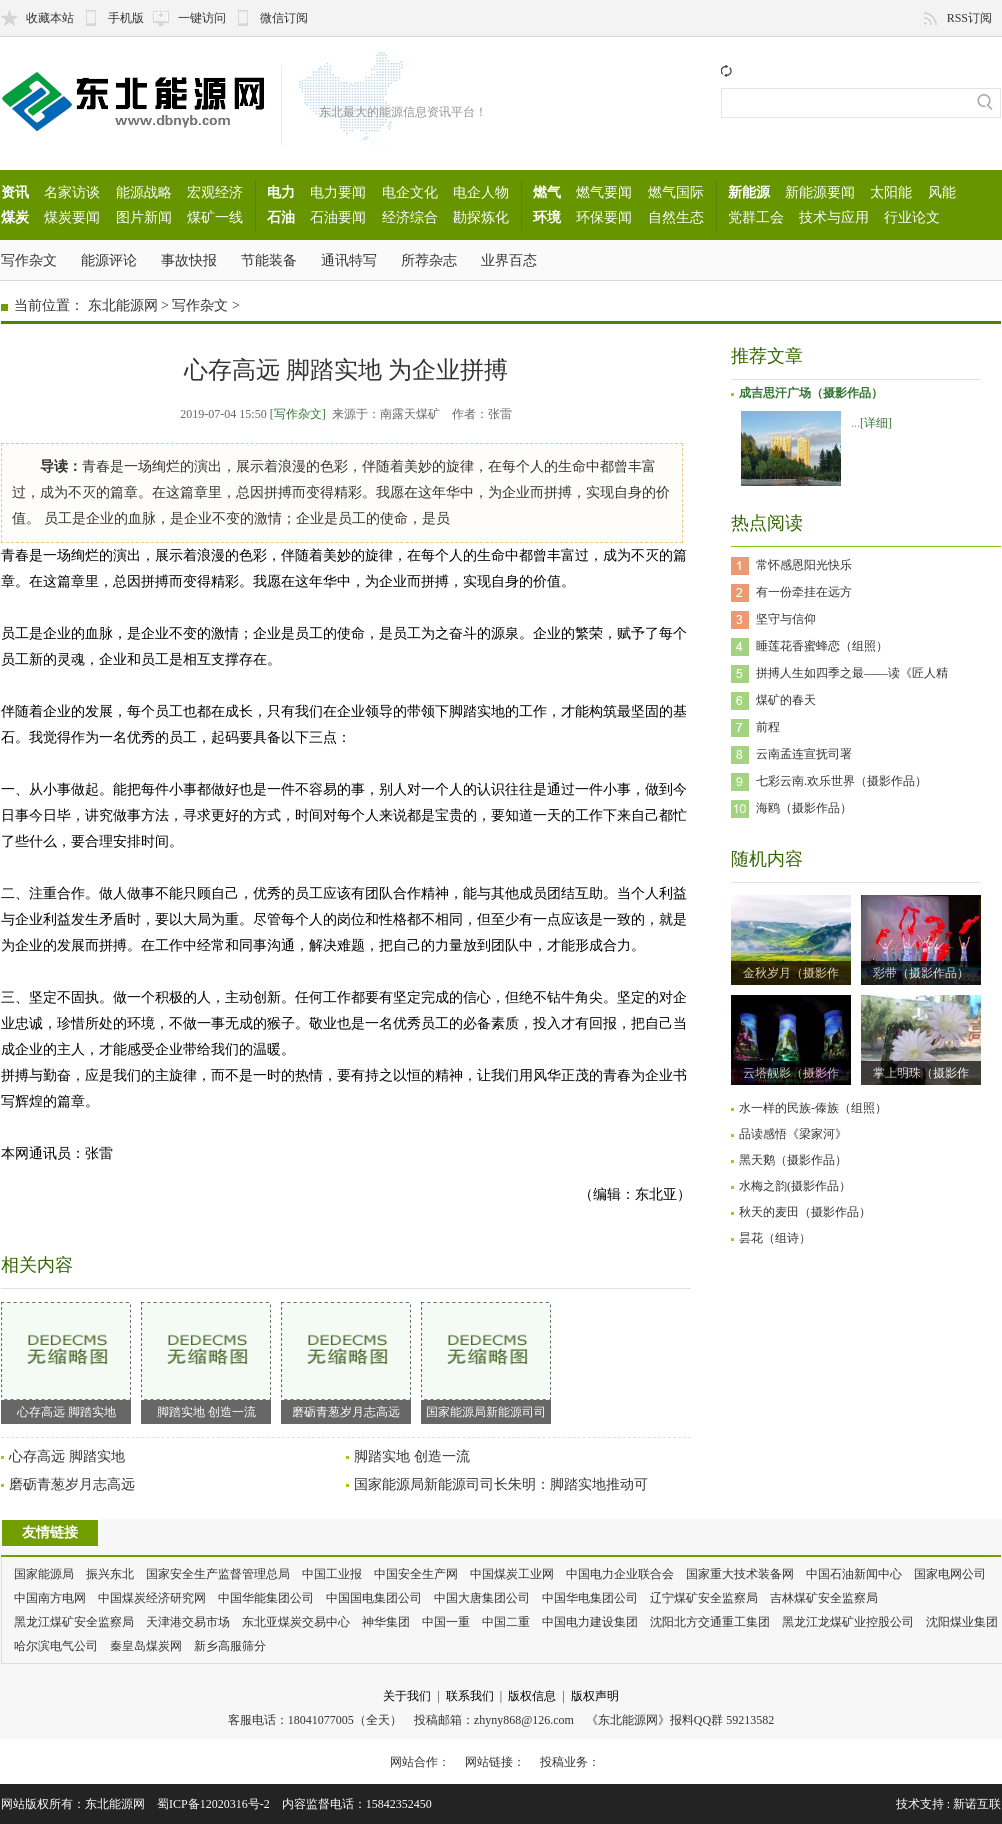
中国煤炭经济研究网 (152, 1598)
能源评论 (109, 260)
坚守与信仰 (786, 619)
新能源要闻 (820, 192)
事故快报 (189, 260)
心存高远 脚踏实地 (66, 1360)
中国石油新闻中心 (854, 1574)
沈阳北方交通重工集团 (710, 1622)
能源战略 (144, 192)
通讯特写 (349, 260)
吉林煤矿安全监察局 (824, 1598)
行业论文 (912, 217)
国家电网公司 (950, 1574)
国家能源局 (44, 1574)
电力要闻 (338, 192)
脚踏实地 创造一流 (206, 1360)
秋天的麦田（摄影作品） (805, 1212)
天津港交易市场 (188, 1622)
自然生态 (676, 217)
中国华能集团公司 (266, 1598)
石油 (281, 217)
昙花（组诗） (775, 1238)
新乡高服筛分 (230, 1646)
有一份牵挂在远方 (804, 592)
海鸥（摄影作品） (804, 808)
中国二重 (506, 1622)
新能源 (749, 192)
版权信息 (532, 1696)
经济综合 (410, 217)
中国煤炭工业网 (512, 1574)
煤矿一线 (215, 217)
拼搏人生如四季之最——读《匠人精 (852, 673)
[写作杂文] (298, 414)
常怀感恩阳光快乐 (804, 565)
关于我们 (407, 1696)
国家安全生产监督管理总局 (218, 1574)
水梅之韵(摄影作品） (795, 1186)
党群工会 (756, 217)
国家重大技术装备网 (740, 1574)
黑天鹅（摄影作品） (793, 1160)
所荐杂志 (429, 260)
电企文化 (410, 192)
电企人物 (481, 192)
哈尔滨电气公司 (56, 1646)
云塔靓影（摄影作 (791, 1073)
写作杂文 (29, 260)
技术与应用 (834, 217)
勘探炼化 (481, 217)
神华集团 (386, 1622)
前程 (768, 727)
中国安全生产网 (416, 1574)
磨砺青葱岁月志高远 (346, 1360)
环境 (547, 217)
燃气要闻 (604, 192)
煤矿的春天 (786, 700)
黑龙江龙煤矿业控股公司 (848, 1622)
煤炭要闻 (72, 217)
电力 (281, 192)
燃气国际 (676, 192)
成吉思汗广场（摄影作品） (811, 393)
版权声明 (595, 1696)
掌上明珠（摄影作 (921, 1073)
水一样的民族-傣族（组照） (813, 1108)
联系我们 (470, 1696)
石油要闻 (338, 217)
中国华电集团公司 (590, 1598)
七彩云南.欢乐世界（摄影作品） (841, 781)
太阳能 (891, 192)
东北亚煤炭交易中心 (296, 1622)
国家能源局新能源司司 (486, 1360)
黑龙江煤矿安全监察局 (74, 1622)
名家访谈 (72, 192)
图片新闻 (144, 217)
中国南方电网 (50, 1598)
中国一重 (446, 1622)
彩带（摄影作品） (921, 973)
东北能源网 (123, 305)
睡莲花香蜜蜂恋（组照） (822, 646)
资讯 (15, 192)
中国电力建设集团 (590, 1622)
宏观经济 (215, 192)
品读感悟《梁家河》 (793, 1134)
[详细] (876, 423)
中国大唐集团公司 (482, 1598)
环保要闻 (604, 217)
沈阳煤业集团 (962, 1622)
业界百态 (509, 260)
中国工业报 (332, 1574)
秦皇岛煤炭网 (146, 1646)
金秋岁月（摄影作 (791, 973)
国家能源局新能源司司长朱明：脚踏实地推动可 (501, 1484)
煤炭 (15, 217)
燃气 (547, 192)
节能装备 (269, 260)
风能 (942, 192)
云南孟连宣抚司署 (804, 754)
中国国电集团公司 (374, 1598)
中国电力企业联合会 (620, 1574)
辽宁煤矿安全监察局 (704, 1598)
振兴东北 (110, 1574)
